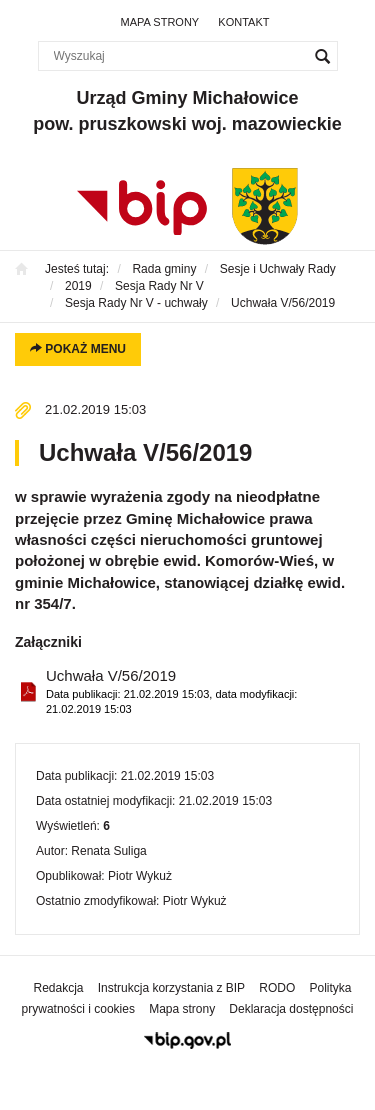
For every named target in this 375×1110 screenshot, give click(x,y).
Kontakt (243, 22)
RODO (277, 988)
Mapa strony (160, 22)
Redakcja (59, 988)
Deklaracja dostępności (291, 1009)
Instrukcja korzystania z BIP (171, 988)
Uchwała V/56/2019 (195, 692)
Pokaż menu (78, 349)
